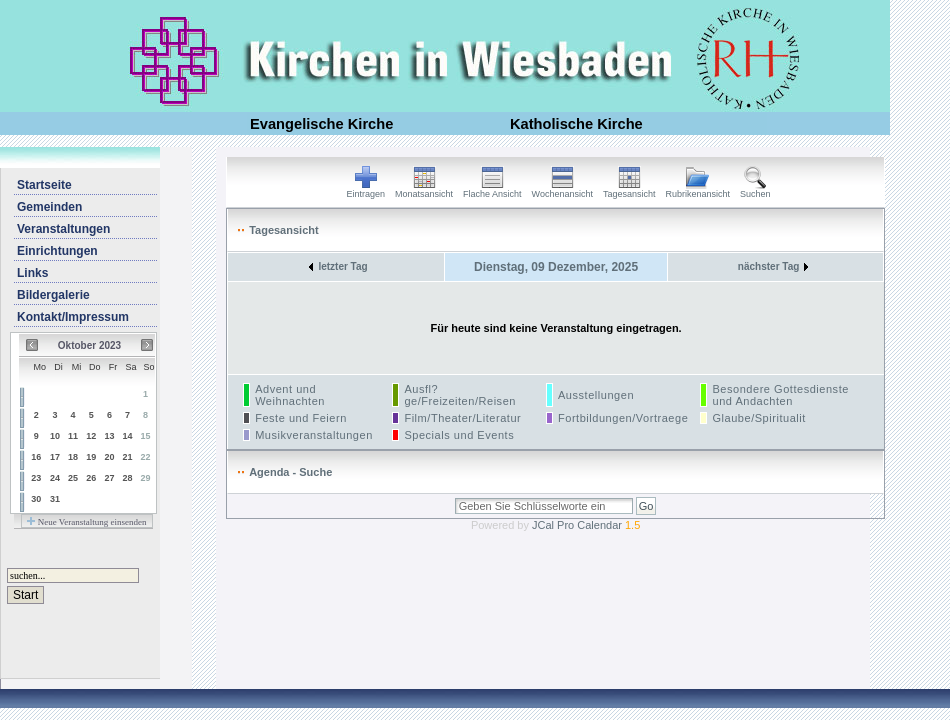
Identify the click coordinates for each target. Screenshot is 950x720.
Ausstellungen (596, 395)
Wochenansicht (562, 190)
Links (32, 273)
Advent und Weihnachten (290, 395)
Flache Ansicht (492, 190)
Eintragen (366, 190)
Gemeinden (49, 207)
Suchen (755, 190)
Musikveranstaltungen (314, 435)
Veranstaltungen (63, 229)
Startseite (44, 185)
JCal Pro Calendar (586, 525)
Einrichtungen (57, 251)
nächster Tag (773, 266)
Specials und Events (459, 435)
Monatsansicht (424, 190)
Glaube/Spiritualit (758, 418)
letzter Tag (338, 266)
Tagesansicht (629, 190)
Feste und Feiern (301, 418)
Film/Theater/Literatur (462, 418)
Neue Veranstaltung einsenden (86, 522)
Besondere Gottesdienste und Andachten (780, 395)
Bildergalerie (53, 295)
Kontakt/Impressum (73, 317)
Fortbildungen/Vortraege (623, 418)
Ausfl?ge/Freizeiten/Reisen (460, 395)
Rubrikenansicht (698, 190)
